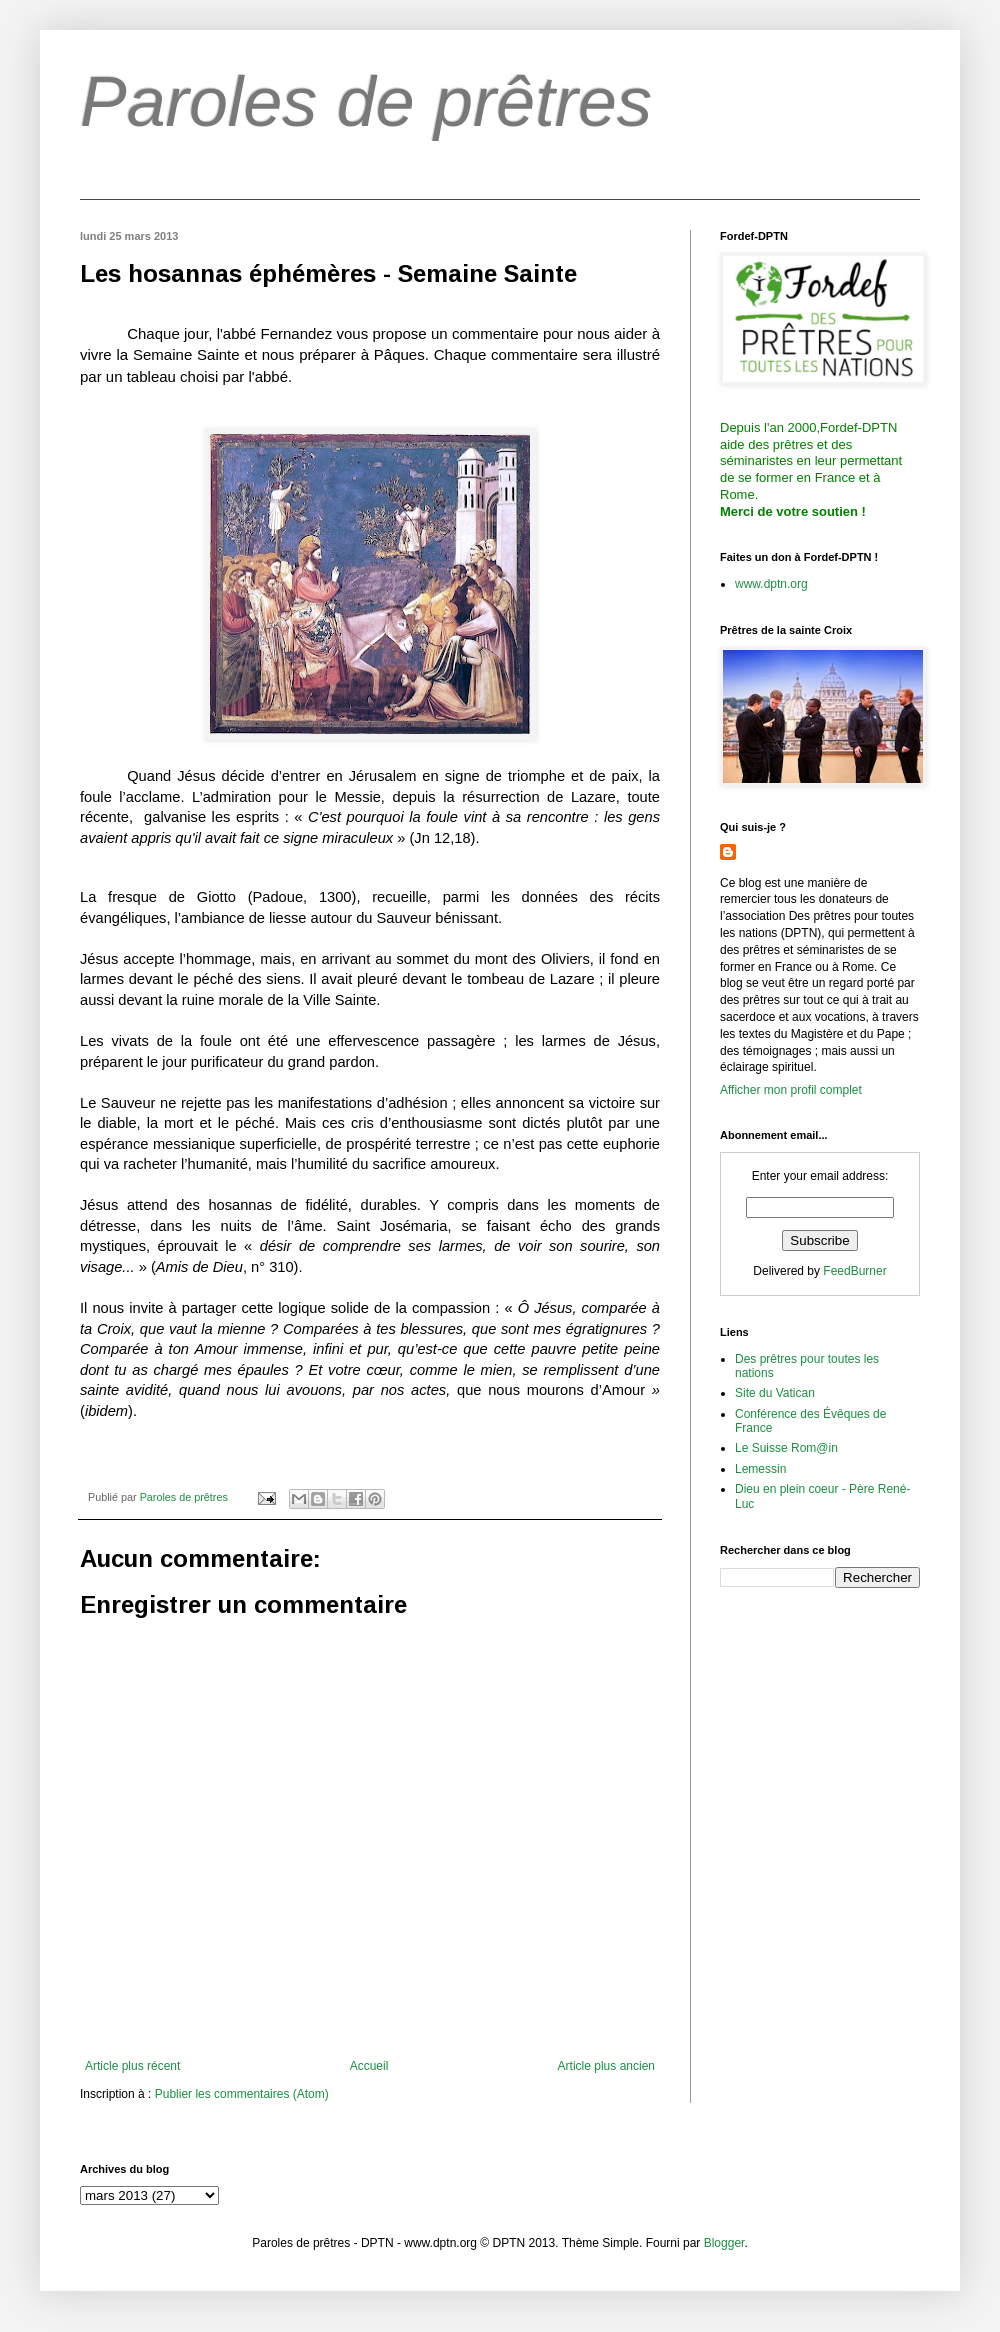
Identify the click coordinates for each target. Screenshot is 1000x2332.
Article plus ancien (606, 2066)
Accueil (369, 2066)
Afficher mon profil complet (791, 1090)
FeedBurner (854, 1271)
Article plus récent (132, 2066)
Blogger (724, 2243)
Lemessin (760, 1469)
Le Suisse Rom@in (786, 1448)
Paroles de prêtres (366, 102)
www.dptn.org (771, 584)
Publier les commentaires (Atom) (242, 2094)
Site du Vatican (775, 1393)
